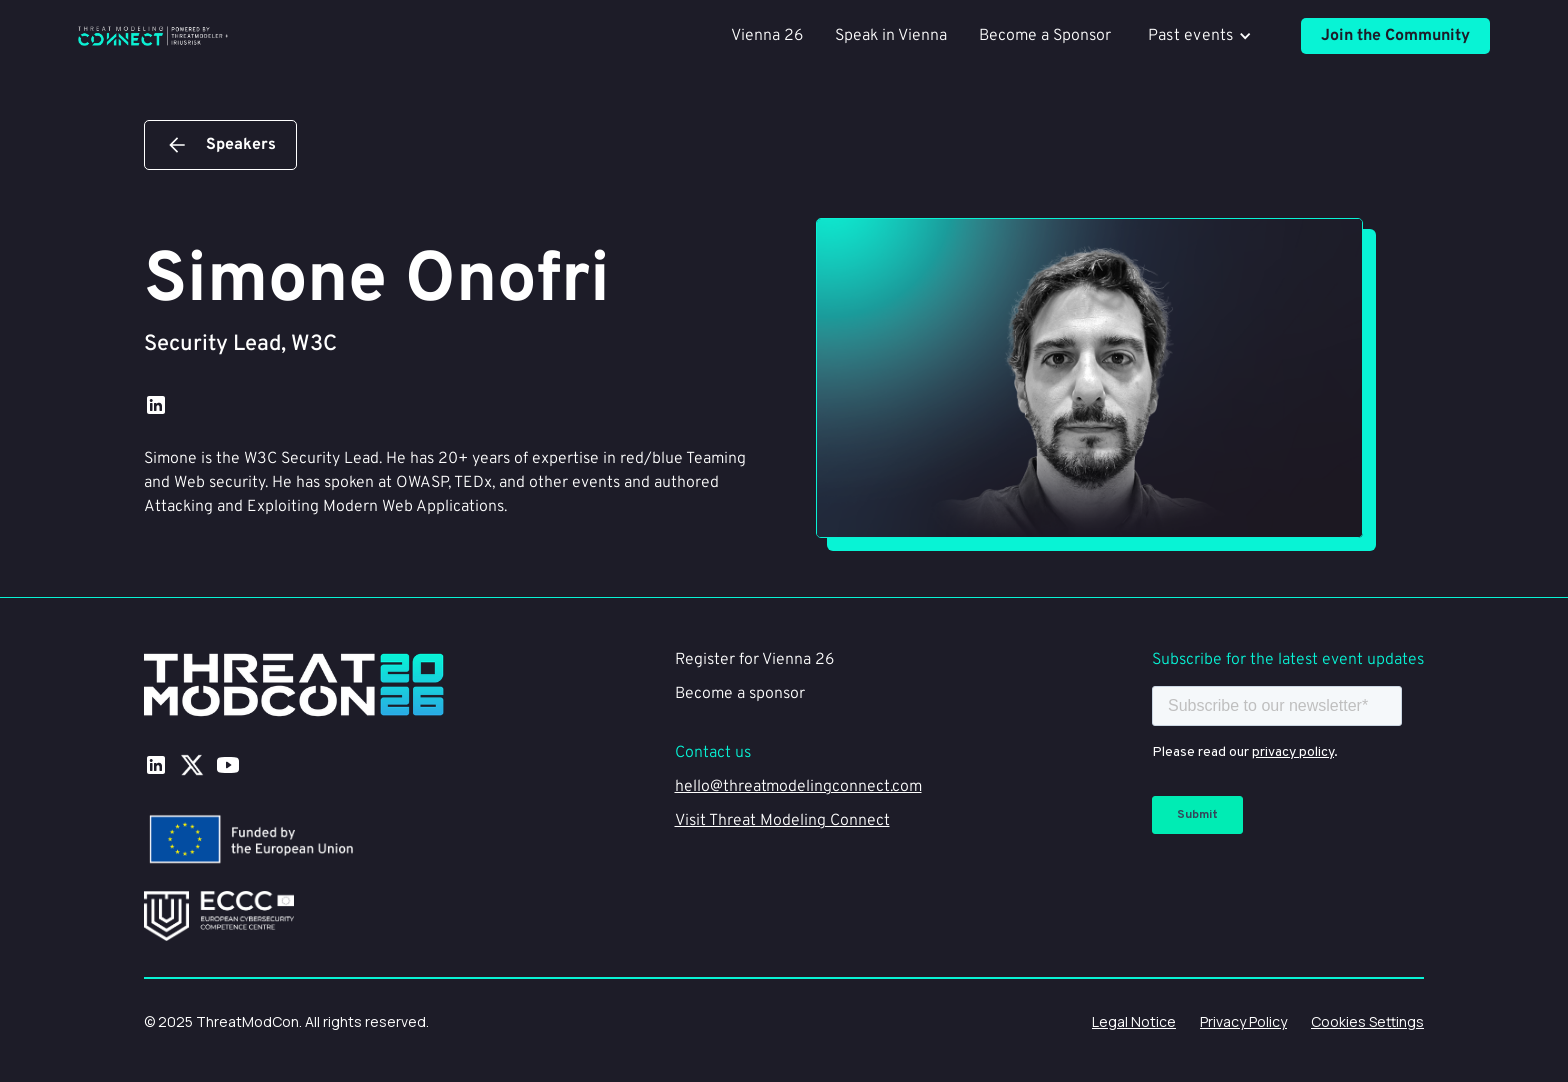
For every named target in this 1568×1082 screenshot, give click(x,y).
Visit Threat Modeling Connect (782, 821)
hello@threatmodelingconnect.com (798, 787)
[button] (1206, 36)
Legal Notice (1134, 1021)
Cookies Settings (1367, 1021)
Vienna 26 (767, 36)
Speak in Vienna (891, 36)
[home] (153, 35)
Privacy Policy (1243, 1021)
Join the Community (1395, 36)
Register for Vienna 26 (754, 660)
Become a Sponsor (1045, 36)
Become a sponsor (740, 694)
